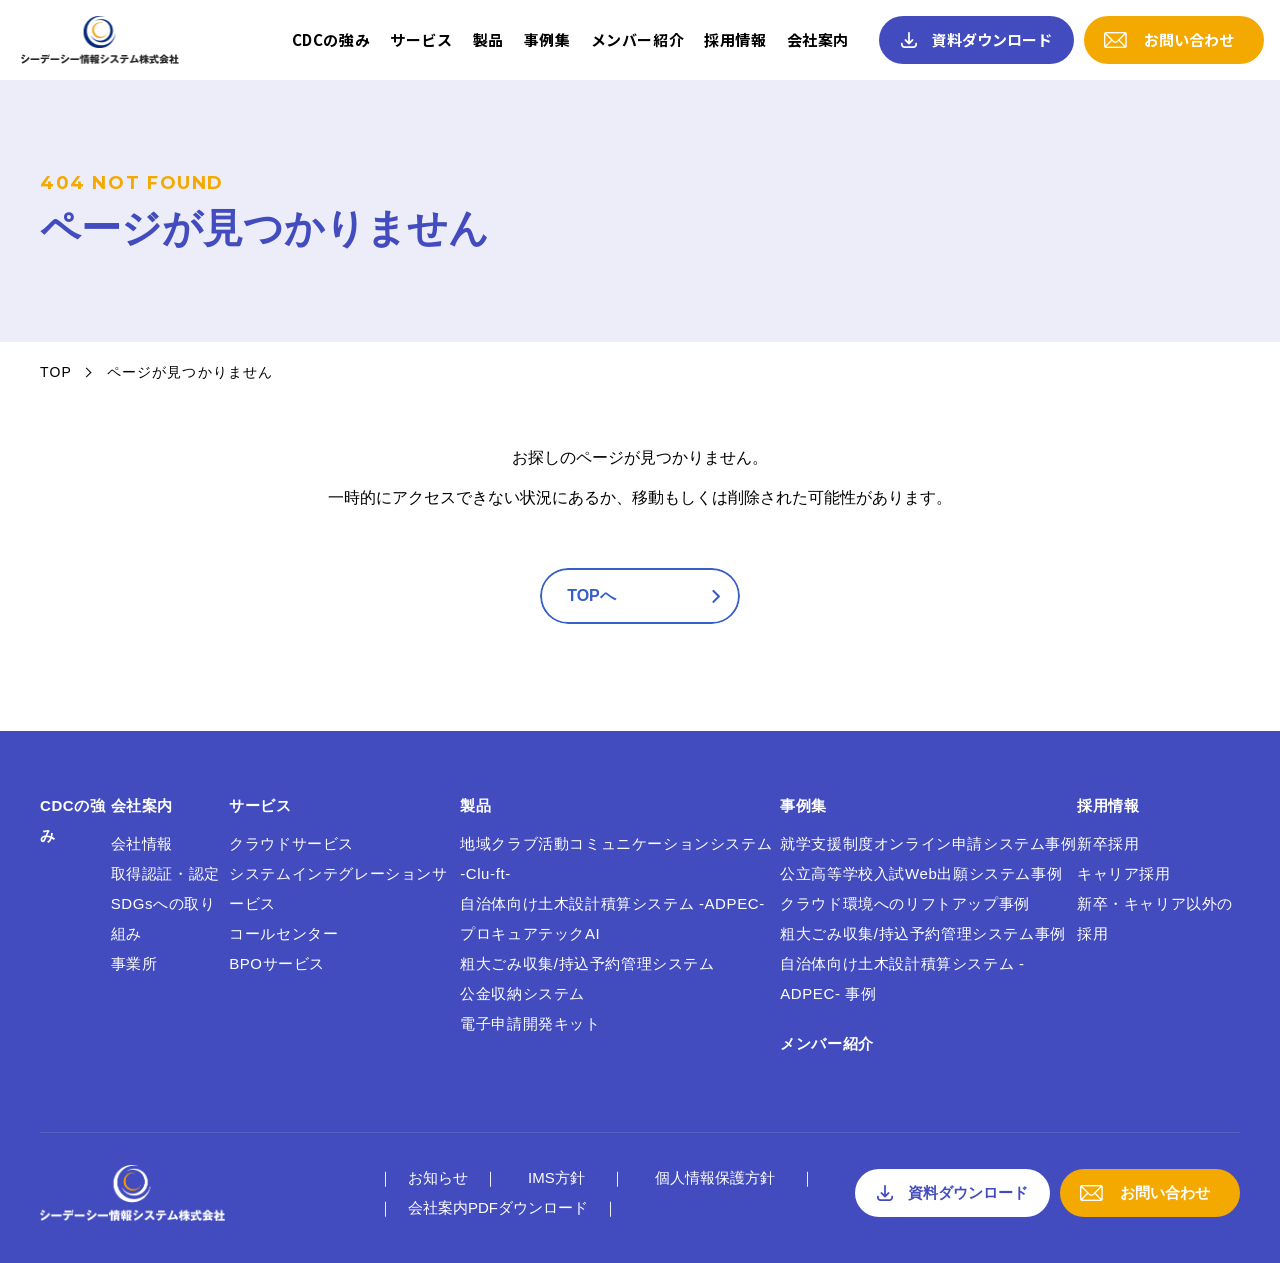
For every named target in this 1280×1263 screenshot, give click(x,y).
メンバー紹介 (638, 39)
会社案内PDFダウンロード (498, 1207)
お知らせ (438, 1177)
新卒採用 (1108, 843)
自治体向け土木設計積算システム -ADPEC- (612, 903)
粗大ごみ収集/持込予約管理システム (587, 963)
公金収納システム (522, 993)
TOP (56, 372)
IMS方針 (556, 1177)
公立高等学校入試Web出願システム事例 (921, 873)
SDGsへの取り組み (163, 918)
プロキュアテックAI (530, 933)
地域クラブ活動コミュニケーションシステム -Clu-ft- (616, 858)
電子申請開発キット (530, 1023)
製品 (488, 39)
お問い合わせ (1189, 39)
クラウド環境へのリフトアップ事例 (905, 903)
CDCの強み (331, 39)
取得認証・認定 (165, 873)
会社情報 (142, 843)
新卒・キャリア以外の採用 (1155, 918)
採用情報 (735, 39)
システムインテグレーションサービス (338, 888)
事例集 (547, 39)
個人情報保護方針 (715, 1177)
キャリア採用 (1124, 873)
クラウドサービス (291, 843)
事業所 (134, 963)
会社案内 (818, 39)
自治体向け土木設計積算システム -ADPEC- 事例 (902, 978)
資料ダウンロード (992, 39)
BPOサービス (277, 963)
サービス (421, 39)
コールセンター (283, 933)
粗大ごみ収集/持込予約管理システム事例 (923, 933)
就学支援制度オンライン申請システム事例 (928, 843)
